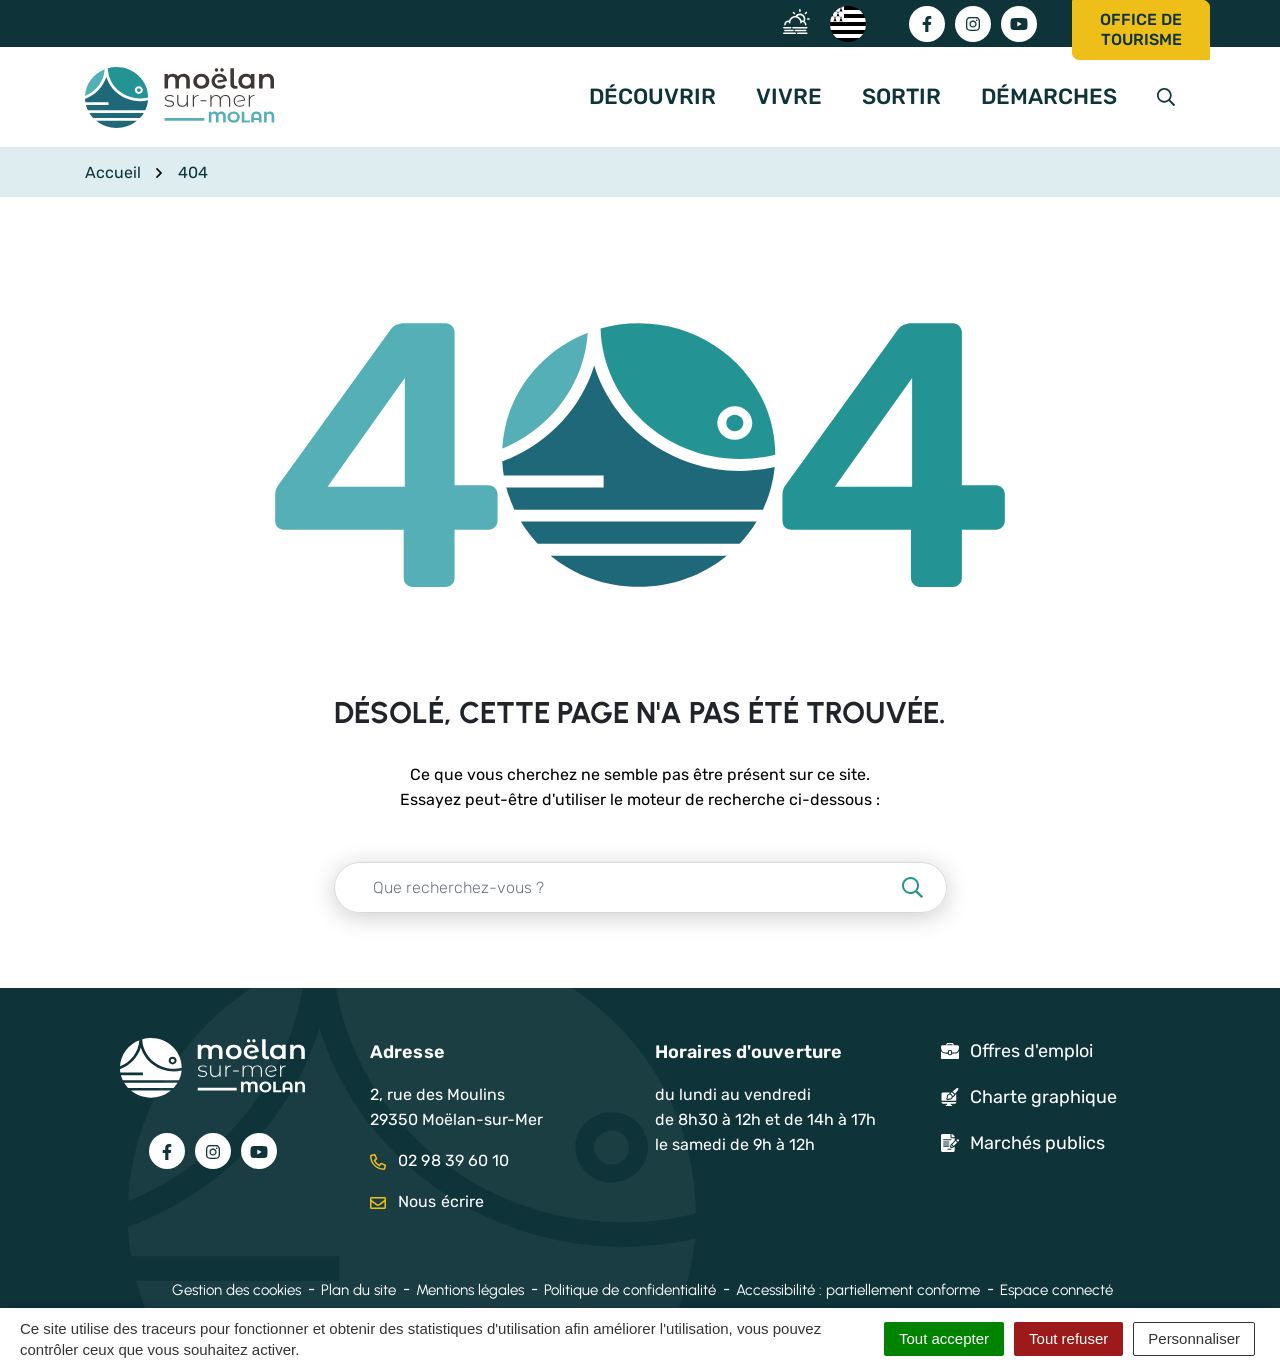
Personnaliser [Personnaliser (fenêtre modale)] (1194, 1338)
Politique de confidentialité (630, 1290)
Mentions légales (470, 1290)
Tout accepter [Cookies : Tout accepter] (944, 1338)
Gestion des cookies (236, 1290)
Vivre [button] (789, 96)
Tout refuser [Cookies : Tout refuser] (1068, 1338)
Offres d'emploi (1031, 1051)
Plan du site (358, 1290)
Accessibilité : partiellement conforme (858, 1290)
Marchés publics (1037, 1143)
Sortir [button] (901, 96)
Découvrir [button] (652, 96)
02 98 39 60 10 (440, 1160)
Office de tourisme (1141, 29)
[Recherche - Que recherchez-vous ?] (616, 887)
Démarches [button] (1049, 96)
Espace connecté (1056, 1290)
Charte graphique (1043, 1097)
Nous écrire (427, 1201)
